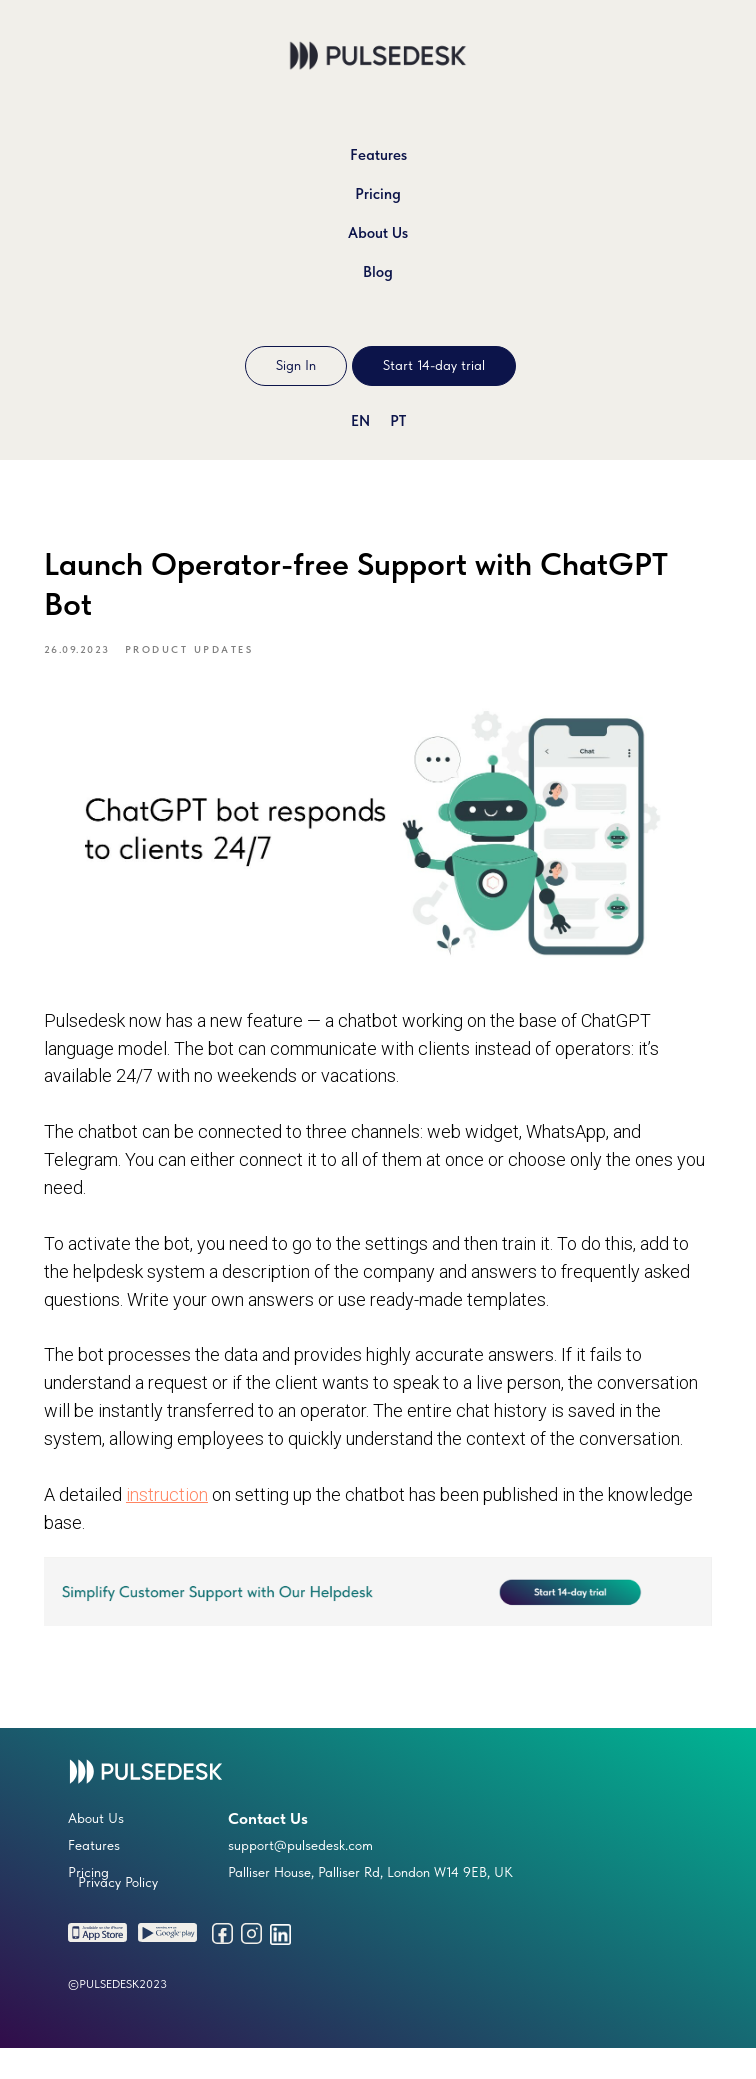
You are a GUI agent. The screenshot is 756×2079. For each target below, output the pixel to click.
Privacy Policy (118, 1913)
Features (378, 155)
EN (360, 421)
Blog (378, 272)
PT (398, 421)
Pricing (378, 194)
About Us (378, 233)
